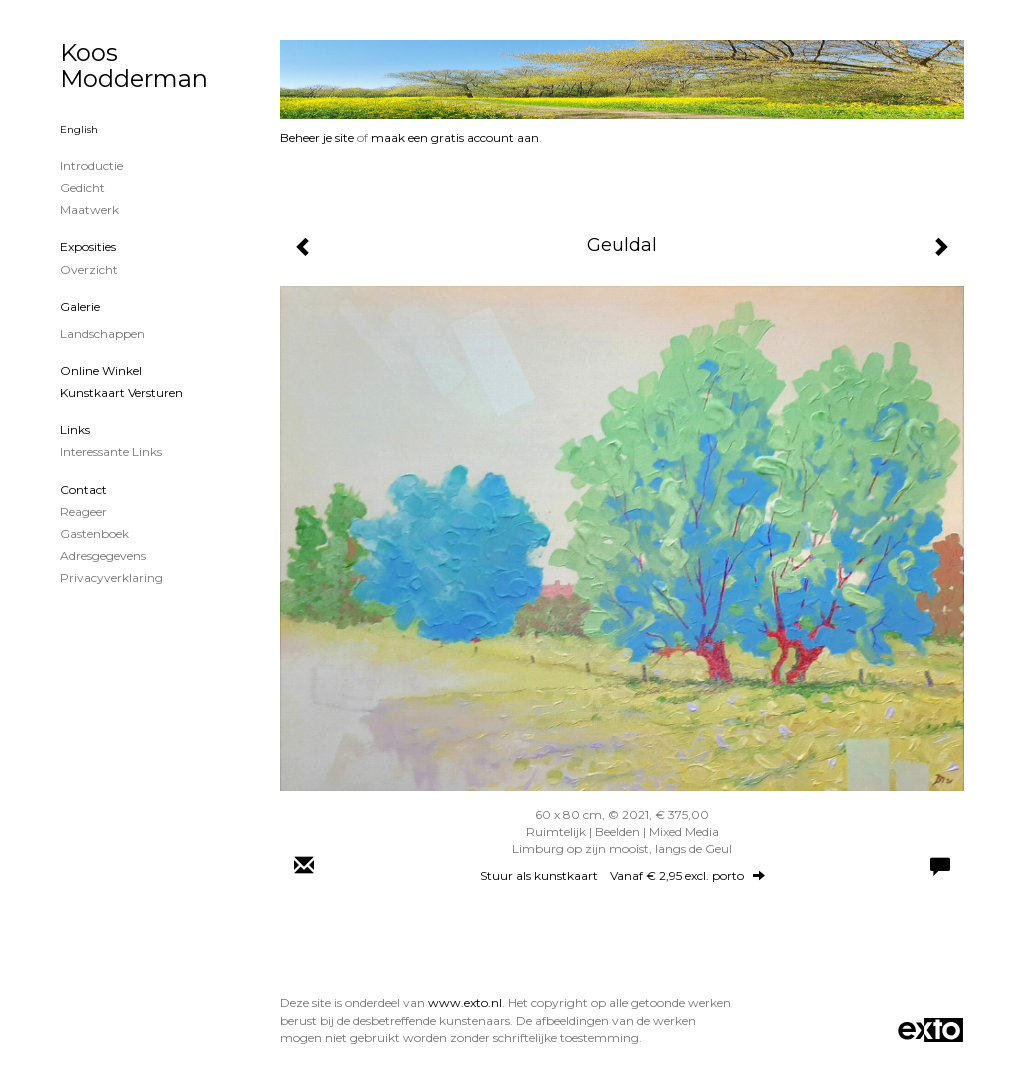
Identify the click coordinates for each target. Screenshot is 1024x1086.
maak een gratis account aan (455, 137)
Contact (83, 489)
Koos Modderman (134, 65)
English (79, 129)
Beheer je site (317, 137)
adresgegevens (103, 555)
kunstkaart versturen (121, 392)
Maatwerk (89, 209)
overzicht (89, 269)
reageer (83, 511)
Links (75, 429)
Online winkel (101, 370)
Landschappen (102, 333)
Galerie (80, 306)
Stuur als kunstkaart (622, 875)
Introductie (91, 165)
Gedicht (82, 187)
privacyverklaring (111, 577)
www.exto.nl (465, 1002)
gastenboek (94, 533)
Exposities (88, 246)
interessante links (111, 451)
